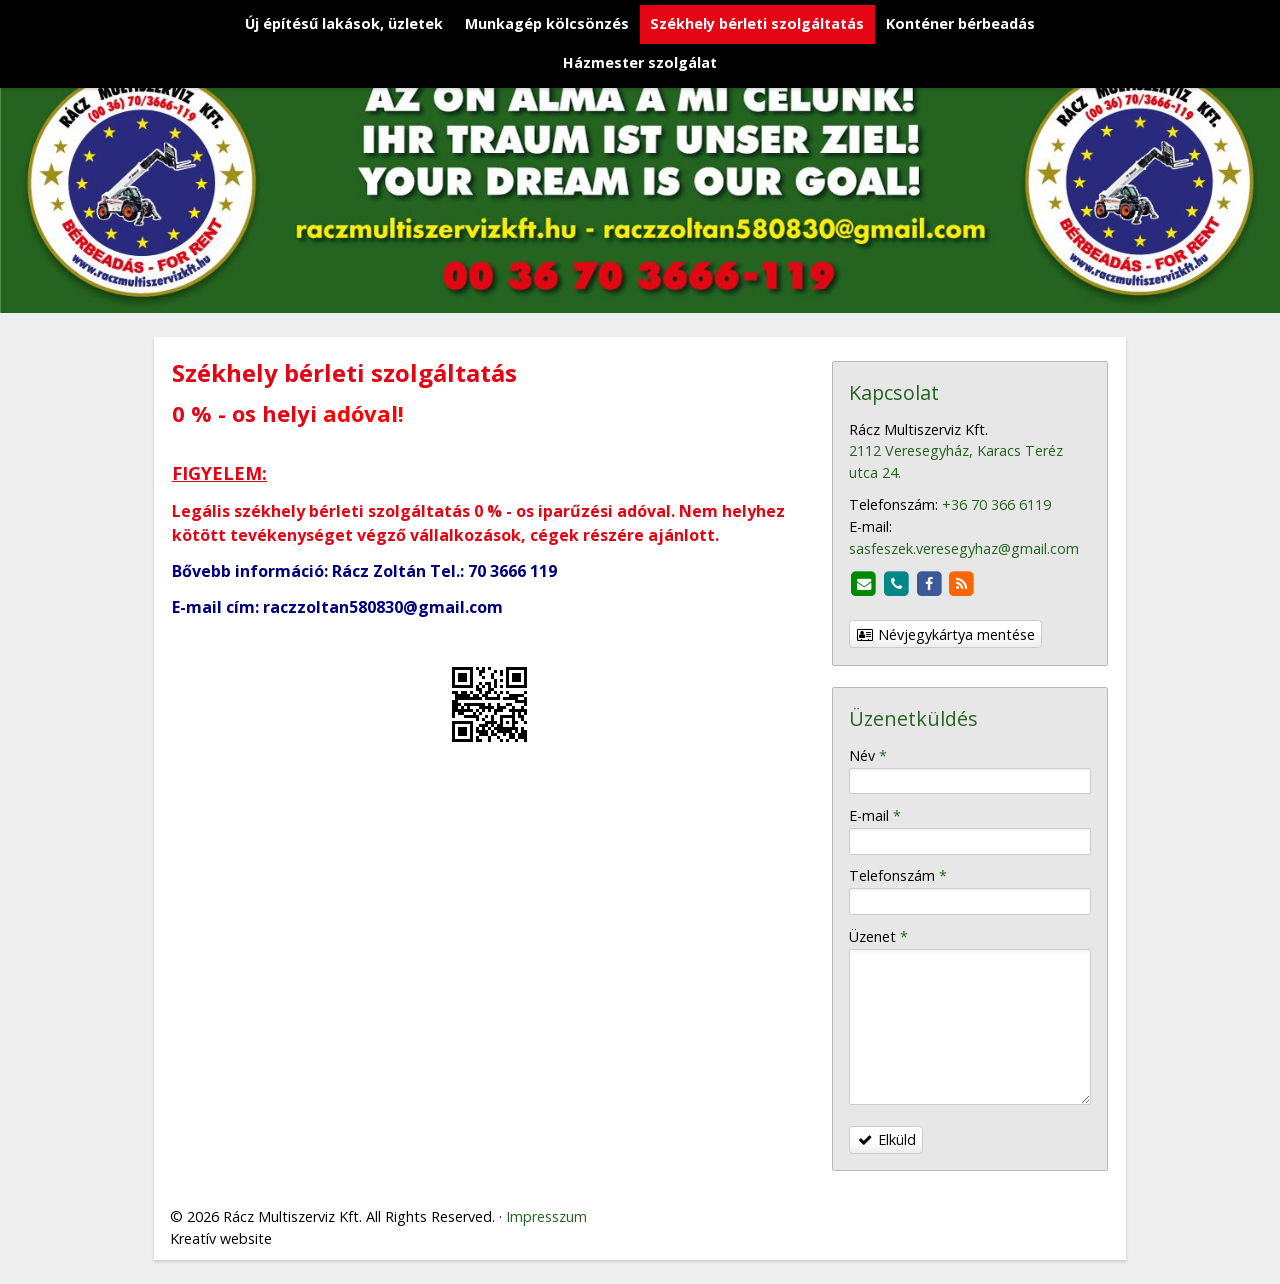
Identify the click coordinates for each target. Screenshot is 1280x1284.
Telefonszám (898, 875)
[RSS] (962, 584)
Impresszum (546, 1216)
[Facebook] (929, 584)
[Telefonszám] (896, 584)
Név (868, 755)
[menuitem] (344, 25)
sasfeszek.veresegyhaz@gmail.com (964, 548)
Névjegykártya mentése (946, 634)
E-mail (875, 815)
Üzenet (878, 936)
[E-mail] (863, 584)
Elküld (886, 1139)
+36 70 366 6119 (996, 504)
